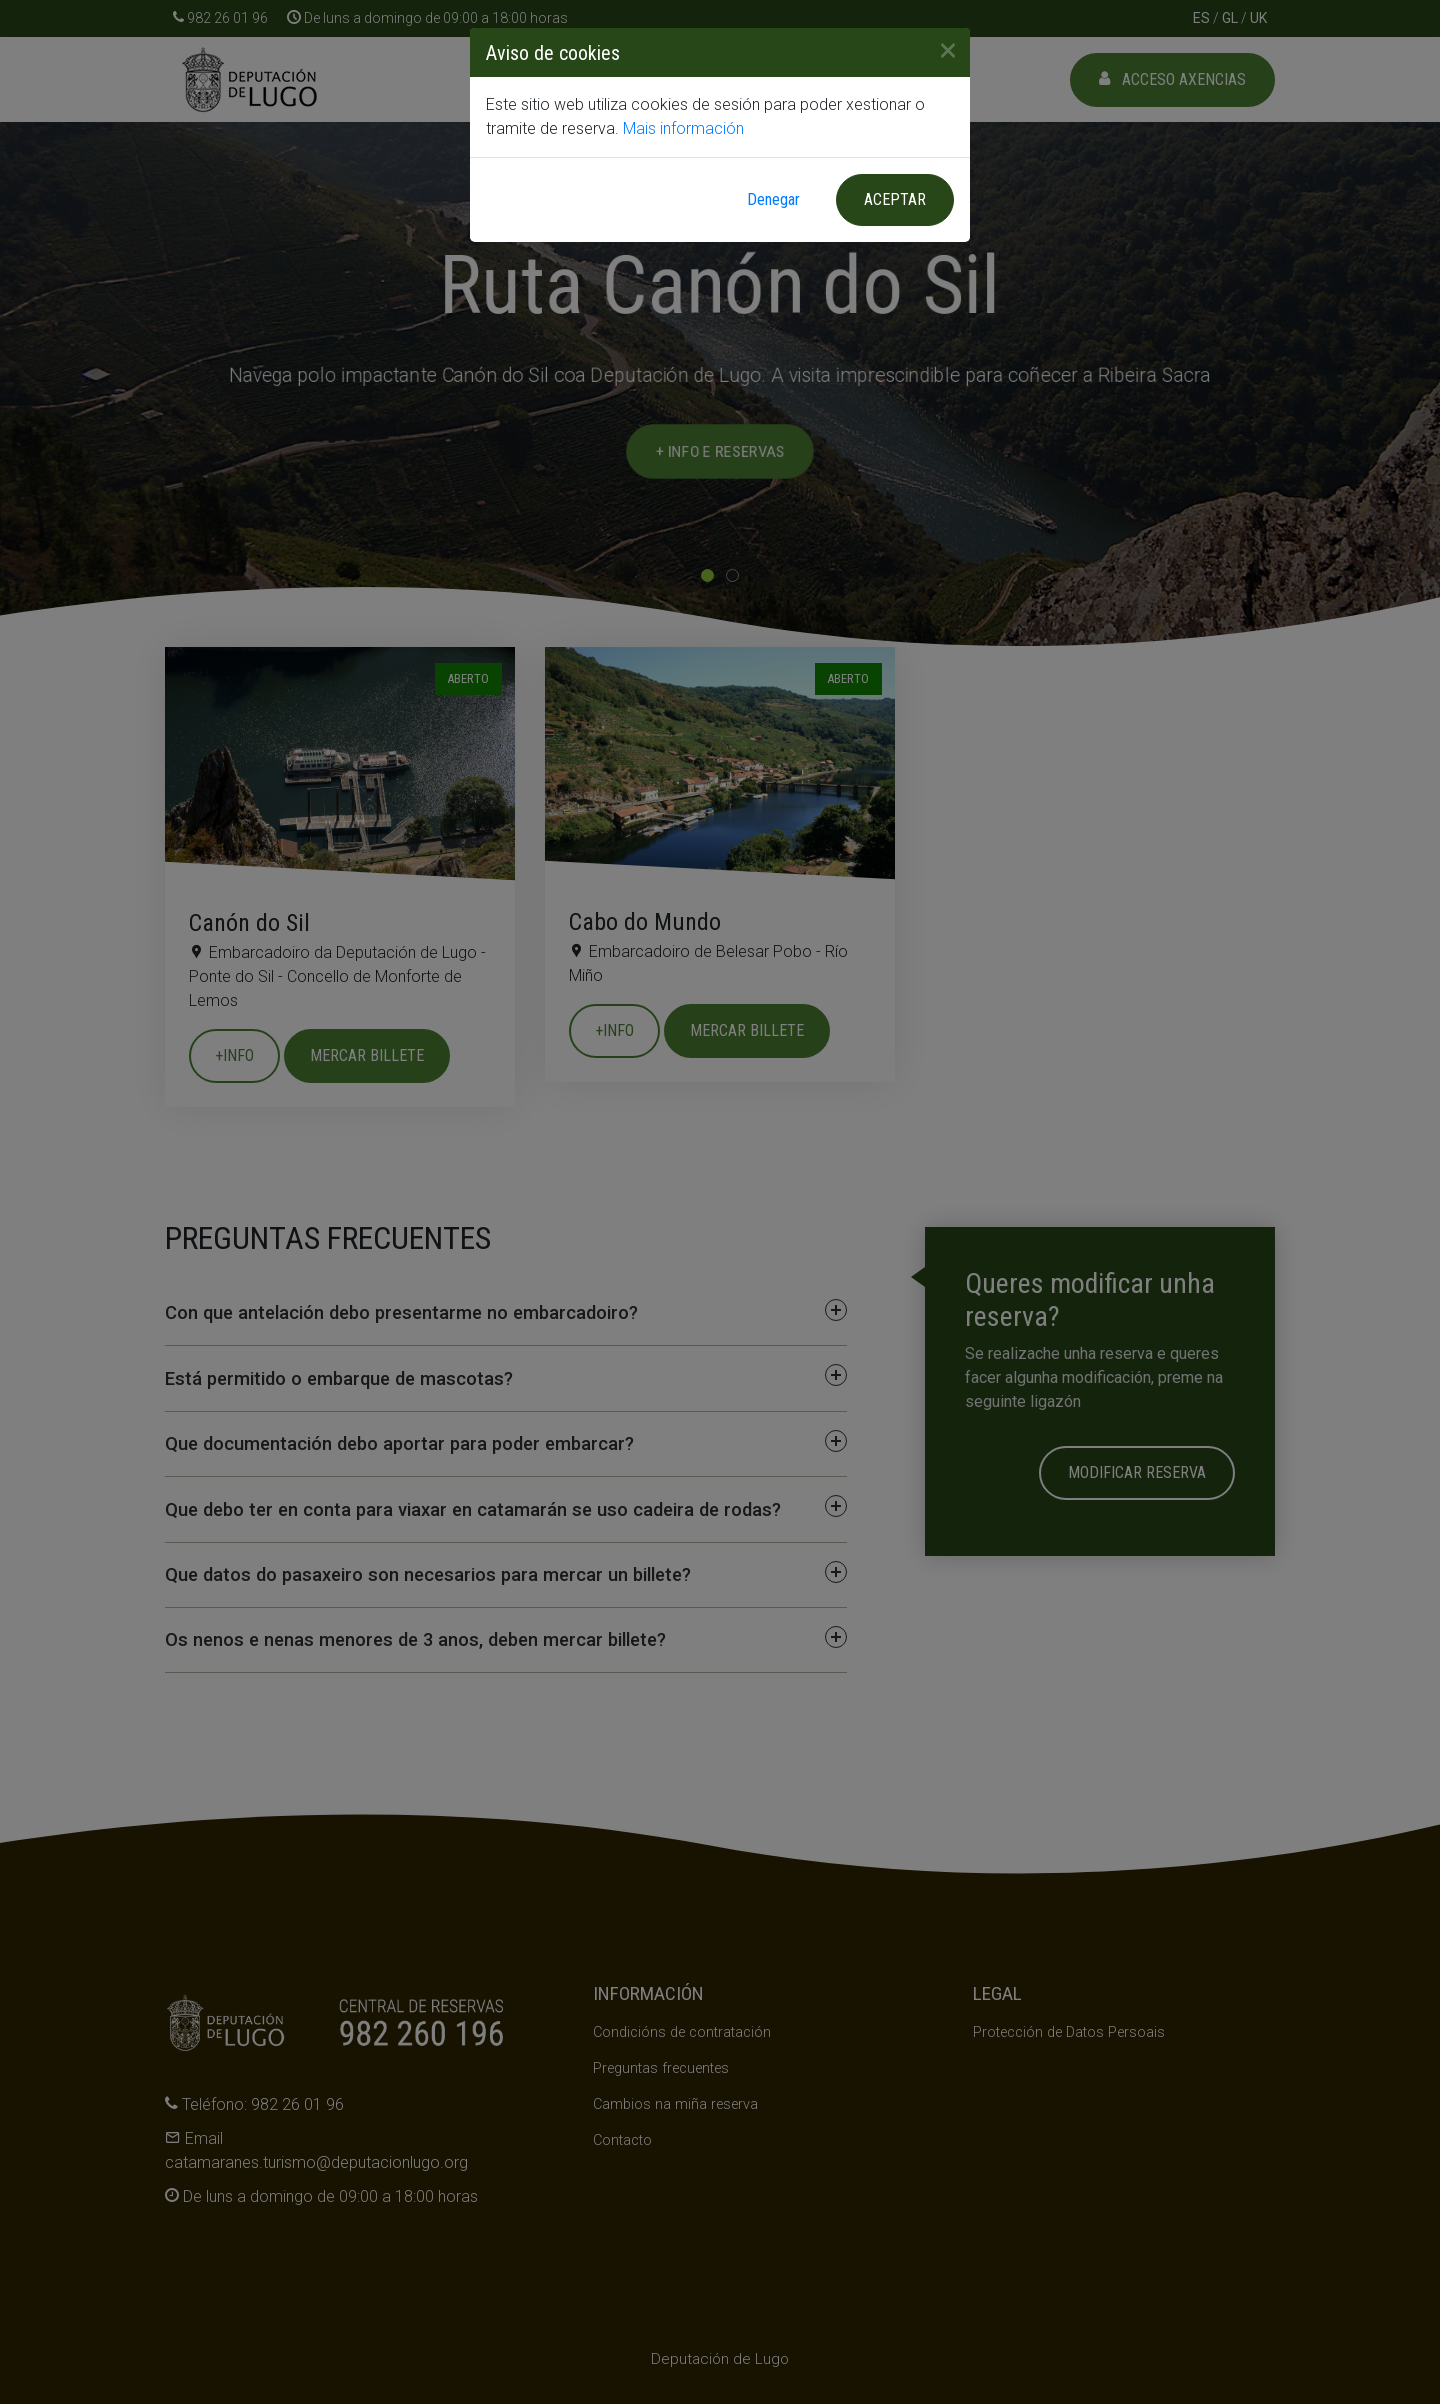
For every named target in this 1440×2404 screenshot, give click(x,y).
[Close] (940, 50)
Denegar (773, 199)
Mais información (683, 128)
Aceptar (895, 199)
